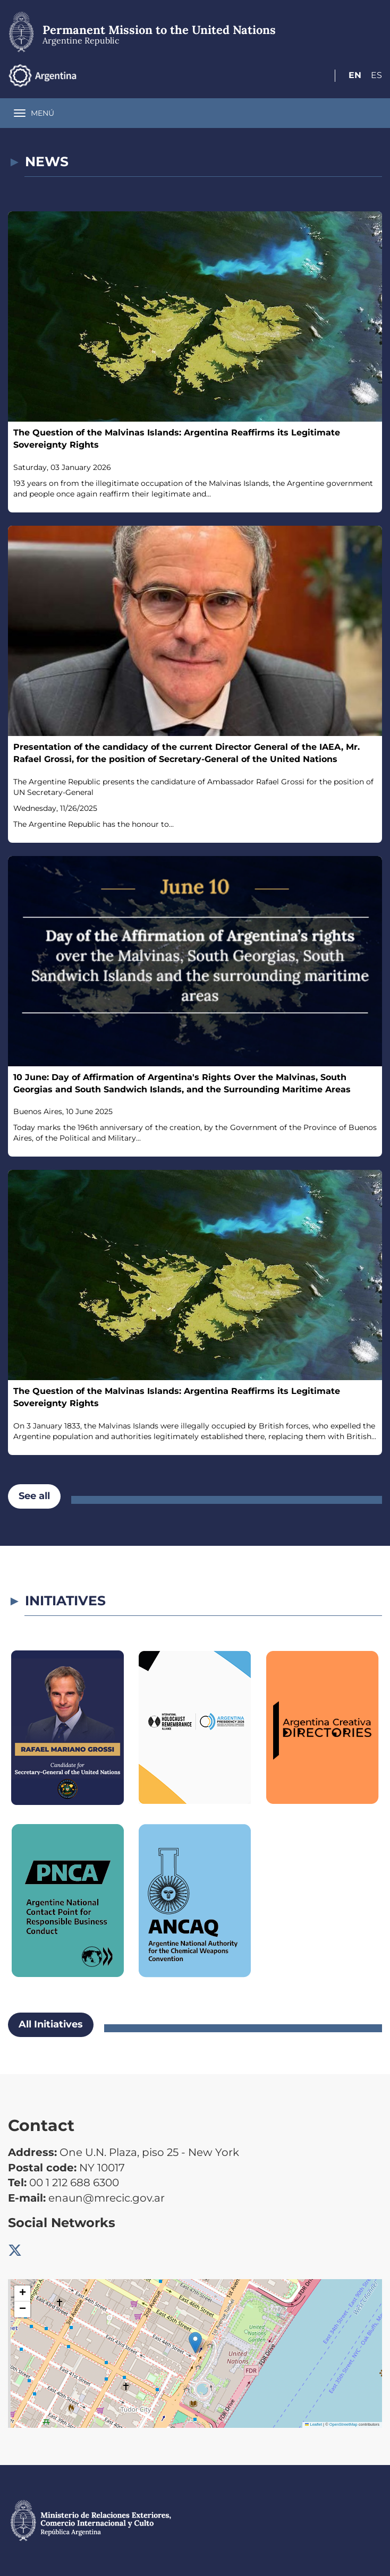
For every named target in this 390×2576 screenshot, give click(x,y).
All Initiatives (51, 2024)
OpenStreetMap (343, 2424)
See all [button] (34, 1496)
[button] (195, 2343)
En (355, 75)
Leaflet (313, 2424)
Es (376, 75)
